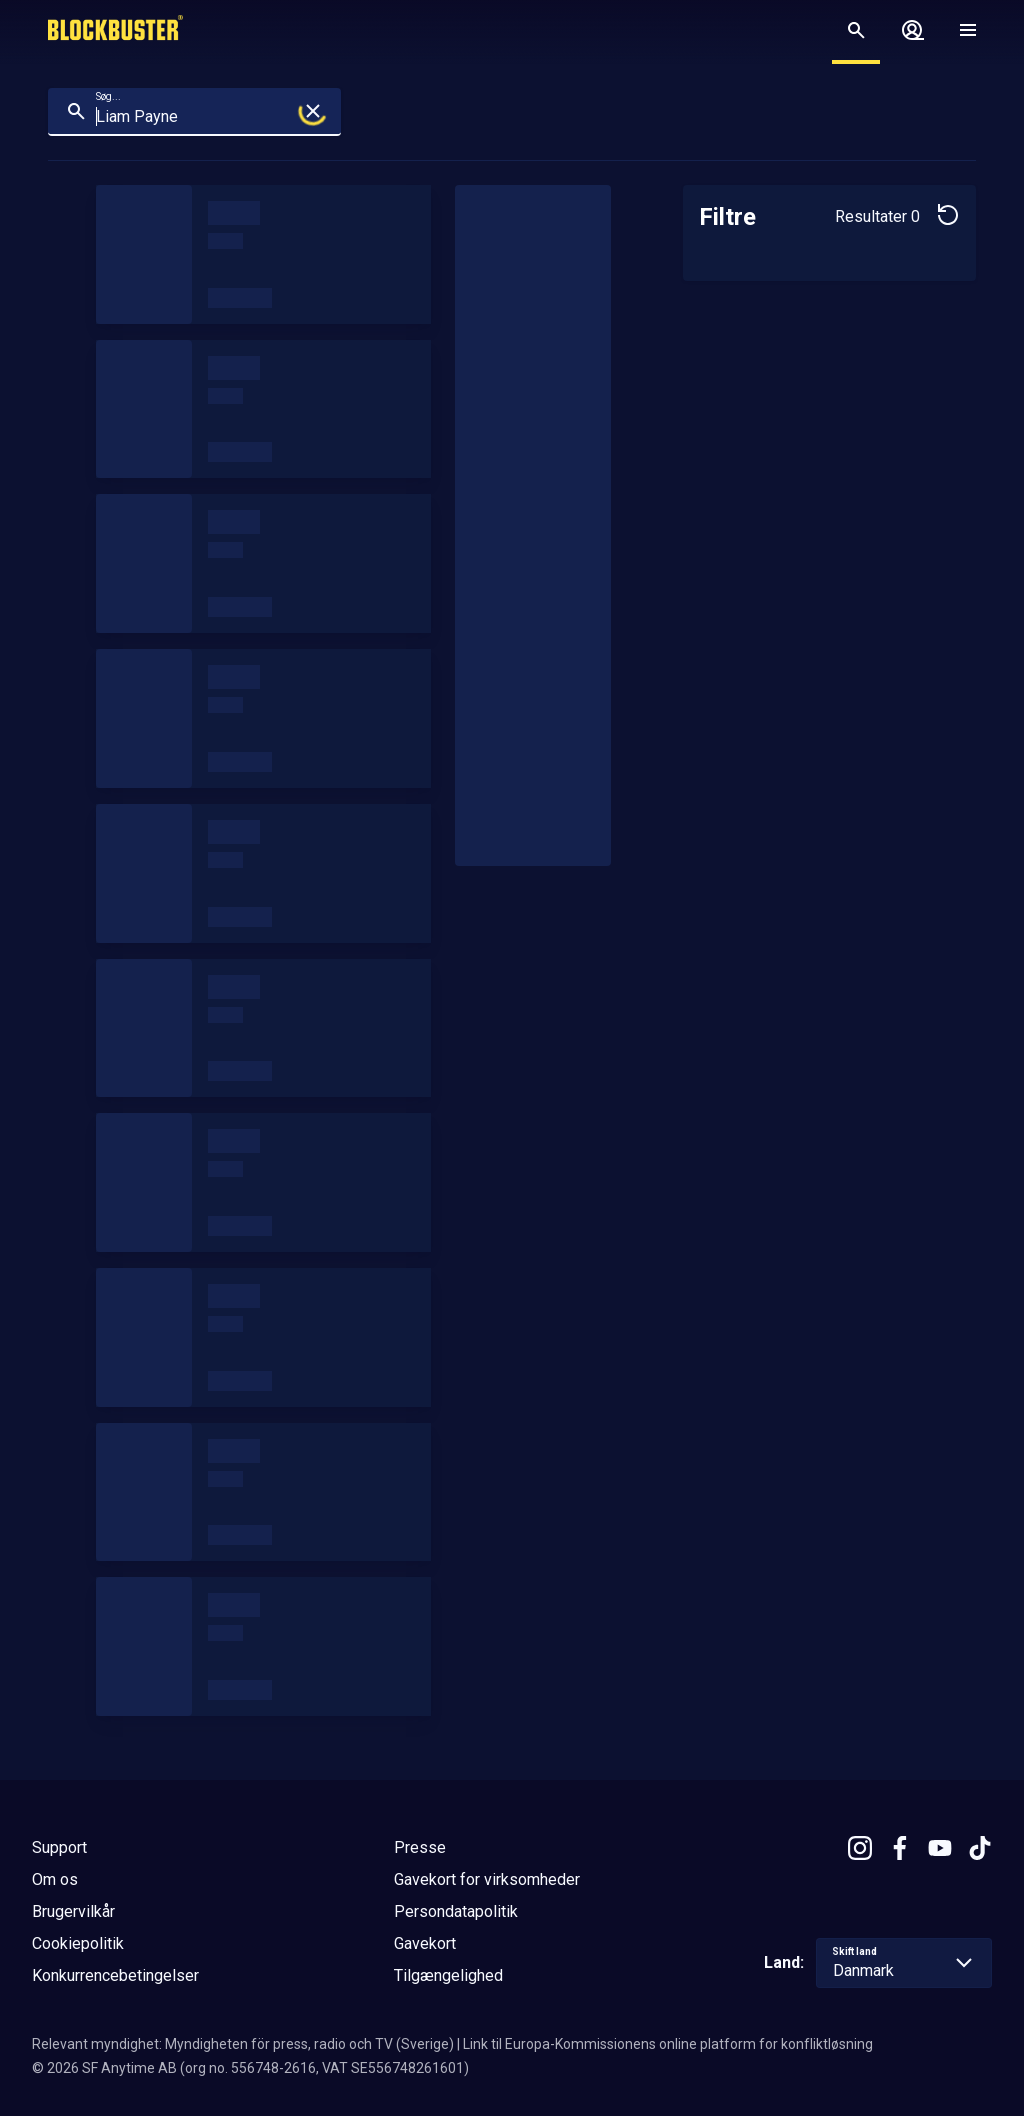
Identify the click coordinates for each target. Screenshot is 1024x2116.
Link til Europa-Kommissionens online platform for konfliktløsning (668, 2044)
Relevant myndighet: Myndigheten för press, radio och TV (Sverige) (243, 2044)
